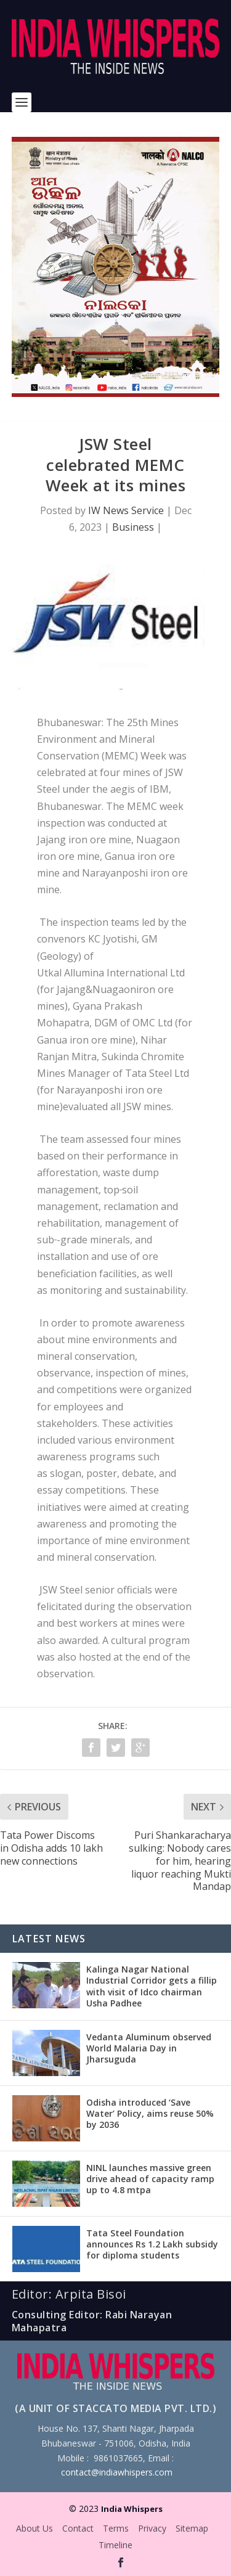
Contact (78, 2528)
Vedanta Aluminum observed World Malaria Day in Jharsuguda (148, 2048)
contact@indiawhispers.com (116, 2472)
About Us (34, 2528)
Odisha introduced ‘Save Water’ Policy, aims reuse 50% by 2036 (150, 2113)
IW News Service (126, 510)
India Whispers (132, 2508)
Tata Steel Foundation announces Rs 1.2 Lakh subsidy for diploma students (152, 2244)
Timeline (115, 2545)
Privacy (152, 2528)
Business (133, 527)
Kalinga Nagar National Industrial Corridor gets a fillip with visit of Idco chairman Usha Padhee (151, 1986)
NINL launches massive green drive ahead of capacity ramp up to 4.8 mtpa (150, 2179)
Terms (116, 2528)
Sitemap (192, 2528)
